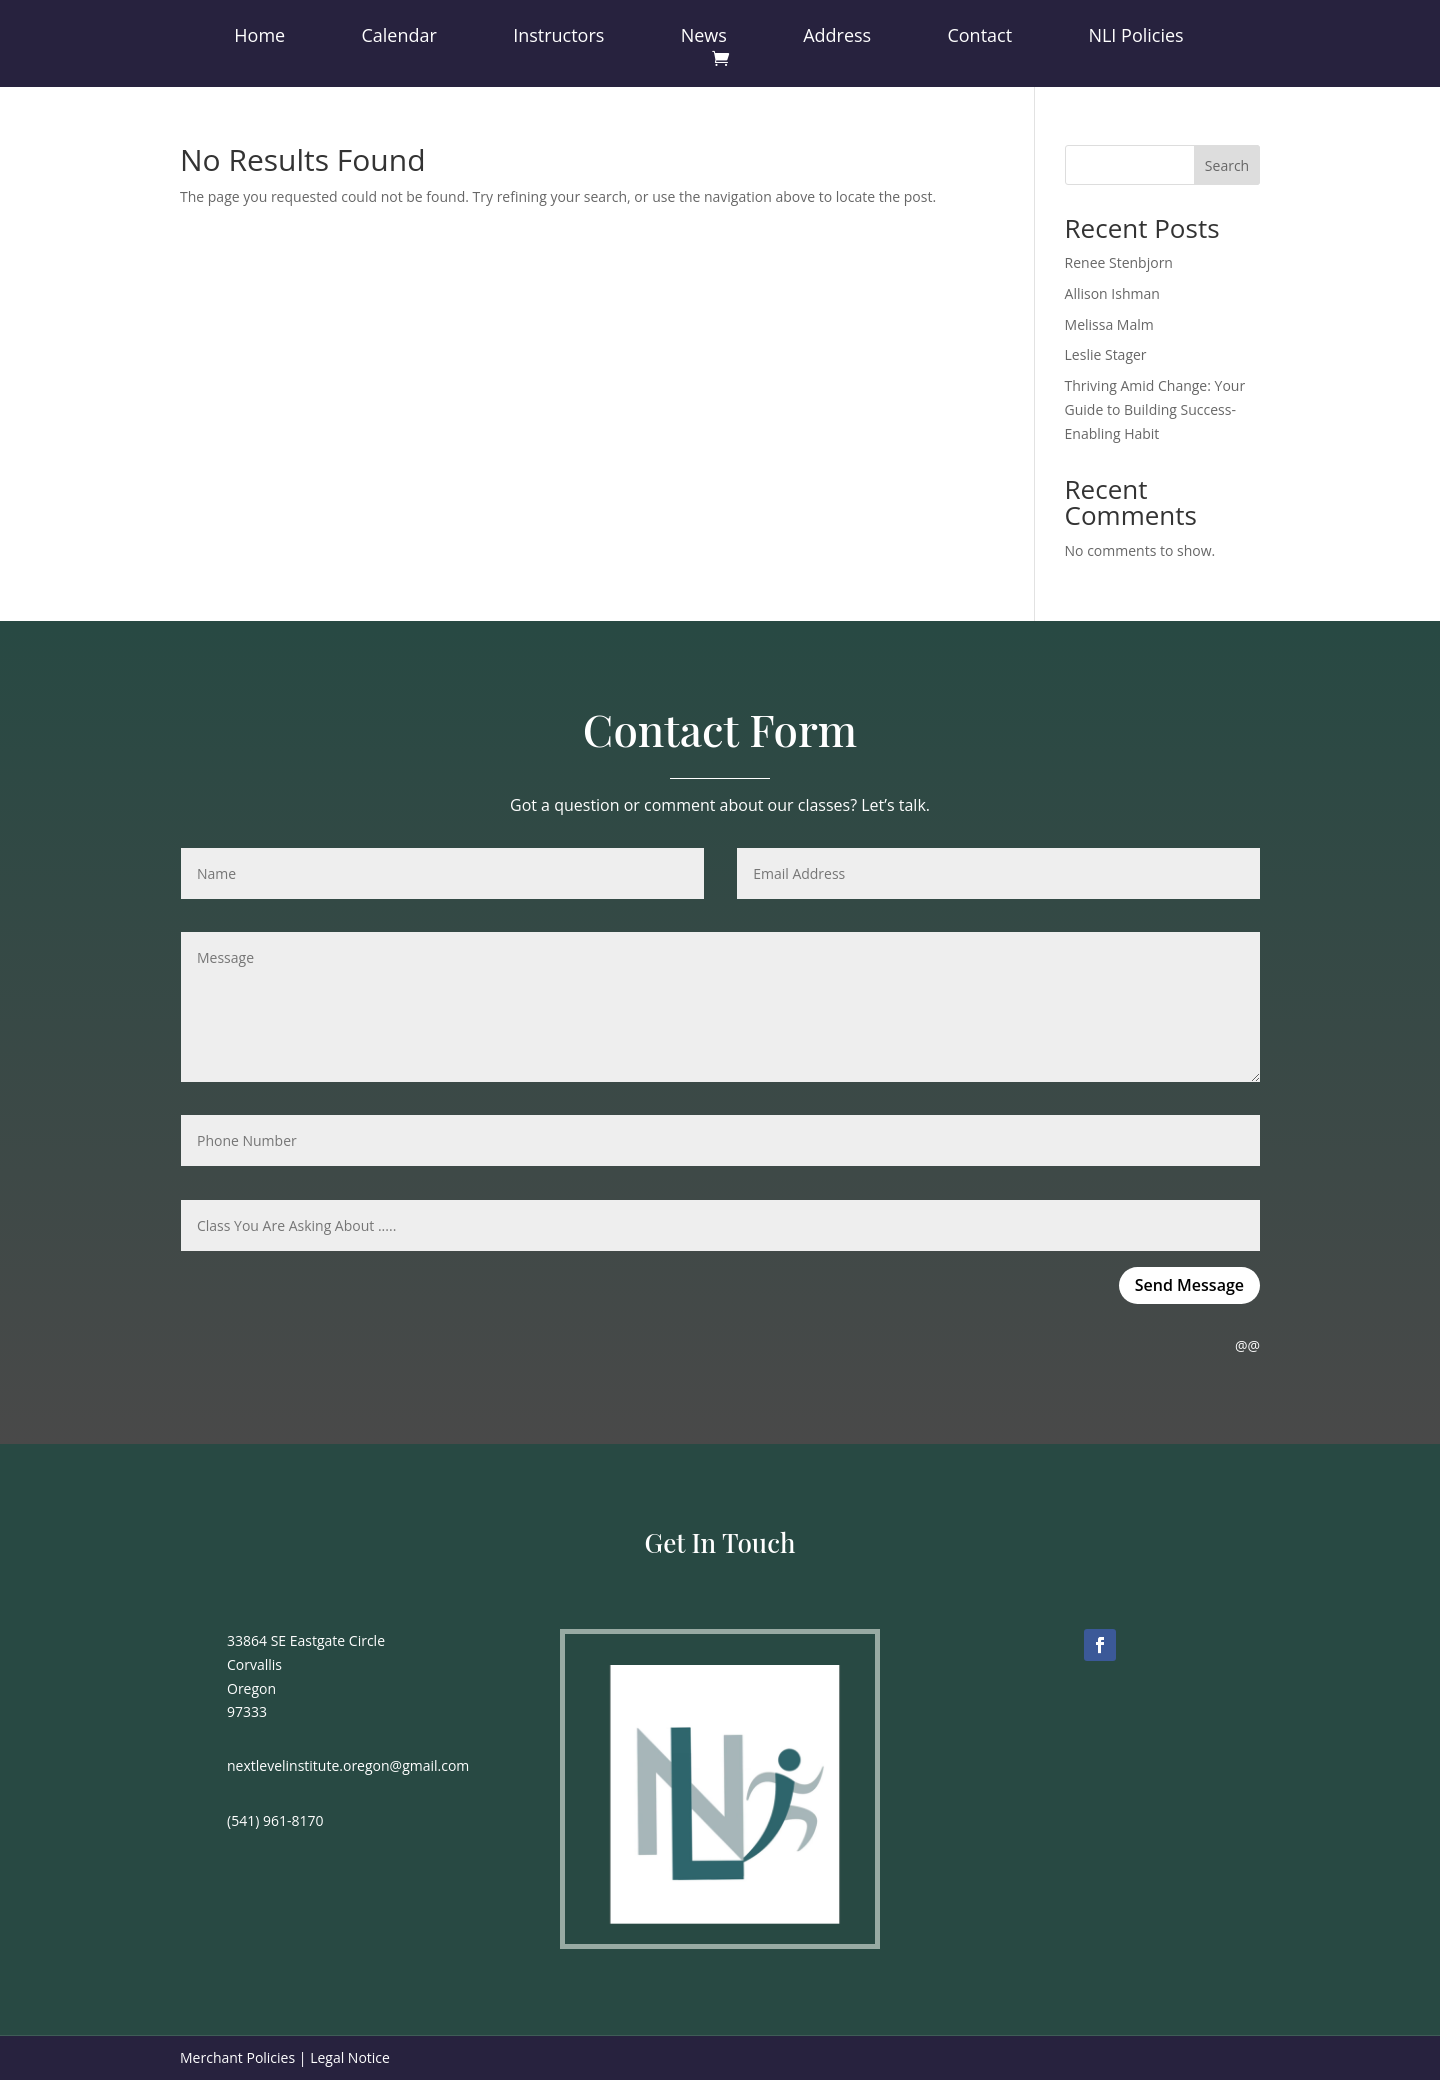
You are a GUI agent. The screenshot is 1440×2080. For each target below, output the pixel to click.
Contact (979, 37)
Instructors (558, 37)
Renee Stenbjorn (1119, 262)
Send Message (1189, 1285)
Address (837, 37)
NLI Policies (1135, 37)
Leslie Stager (1106, 354)
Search (1227, 165)
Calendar (398, 37)
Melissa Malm (1109, 324)
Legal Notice (350, 2057)
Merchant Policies (237, 2057)
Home (259, 37)
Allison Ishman (1112, 293)
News (704, 37)
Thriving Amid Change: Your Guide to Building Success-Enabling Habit (1155, 409)
